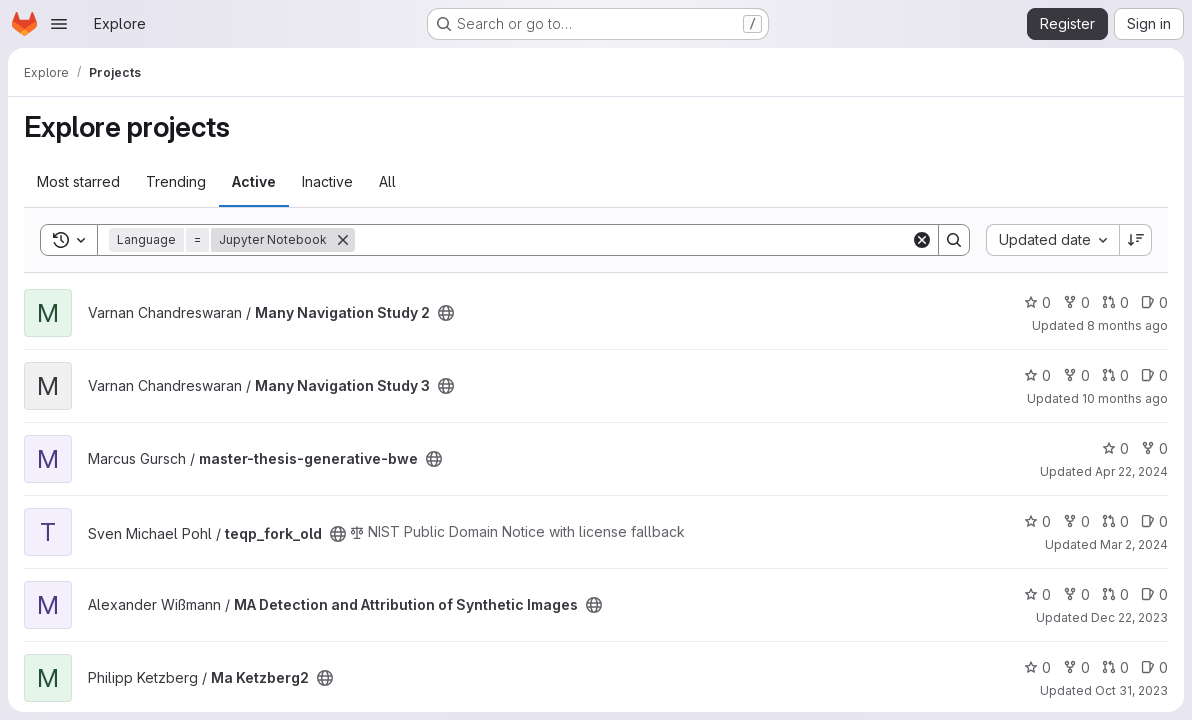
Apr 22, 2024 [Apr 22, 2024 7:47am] (1131, 471)
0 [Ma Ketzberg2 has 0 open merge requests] (1115, 667)
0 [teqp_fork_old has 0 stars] (1037, 521)
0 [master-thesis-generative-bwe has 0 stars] (1115, 448)
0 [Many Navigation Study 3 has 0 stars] (1037, 375)
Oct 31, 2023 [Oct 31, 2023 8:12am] (1131, 690)
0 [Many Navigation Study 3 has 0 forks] (1076, 375)
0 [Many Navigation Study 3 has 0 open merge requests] (1115, 375)
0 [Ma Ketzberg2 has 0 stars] (1037, 667)
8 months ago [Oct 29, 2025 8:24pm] (1127, 325)
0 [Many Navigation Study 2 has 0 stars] (1037, 302)
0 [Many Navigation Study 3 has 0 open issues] (1154, 375)
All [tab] (387, 181)
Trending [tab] (176, 181)
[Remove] (343, 240)
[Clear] (922, 240)
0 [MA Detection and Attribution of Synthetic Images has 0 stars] (1037, 594)
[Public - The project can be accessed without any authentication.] (446, 313)
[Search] (633, 240)
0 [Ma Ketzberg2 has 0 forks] (1076, 667)
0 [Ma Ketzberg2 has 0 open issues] (1154, 667)
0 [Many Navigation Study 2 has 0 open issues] (1154, 302)
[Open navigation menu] (59, 24)
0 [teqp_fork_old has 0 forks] (1076, 521)
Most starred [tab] (78, 181)
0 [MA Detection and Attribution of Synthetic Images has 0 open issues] (1154, 594)
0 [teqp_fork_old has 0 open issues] (1154, 521)
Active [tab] (254, 181)
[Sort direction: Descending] (1136, 240)
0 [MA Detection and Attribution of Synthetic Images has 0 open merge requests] (1115, 594)
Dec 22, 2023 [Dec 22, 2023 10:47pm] (1129, 617)
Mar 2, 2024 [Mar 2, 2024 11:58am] (1134, 544)
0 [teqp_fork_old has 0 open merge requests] (1115, 521)
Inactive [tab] (327, 181)
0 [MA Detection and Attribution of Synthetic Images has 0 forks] (1076, 594)
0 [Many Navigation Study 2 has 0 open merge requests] (1115, 302)
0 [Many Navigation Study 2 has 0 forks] (1076, 302)
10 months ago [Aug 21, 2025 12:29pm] (1125, 398)
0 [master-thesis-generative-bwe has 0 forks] (1154, 448)
